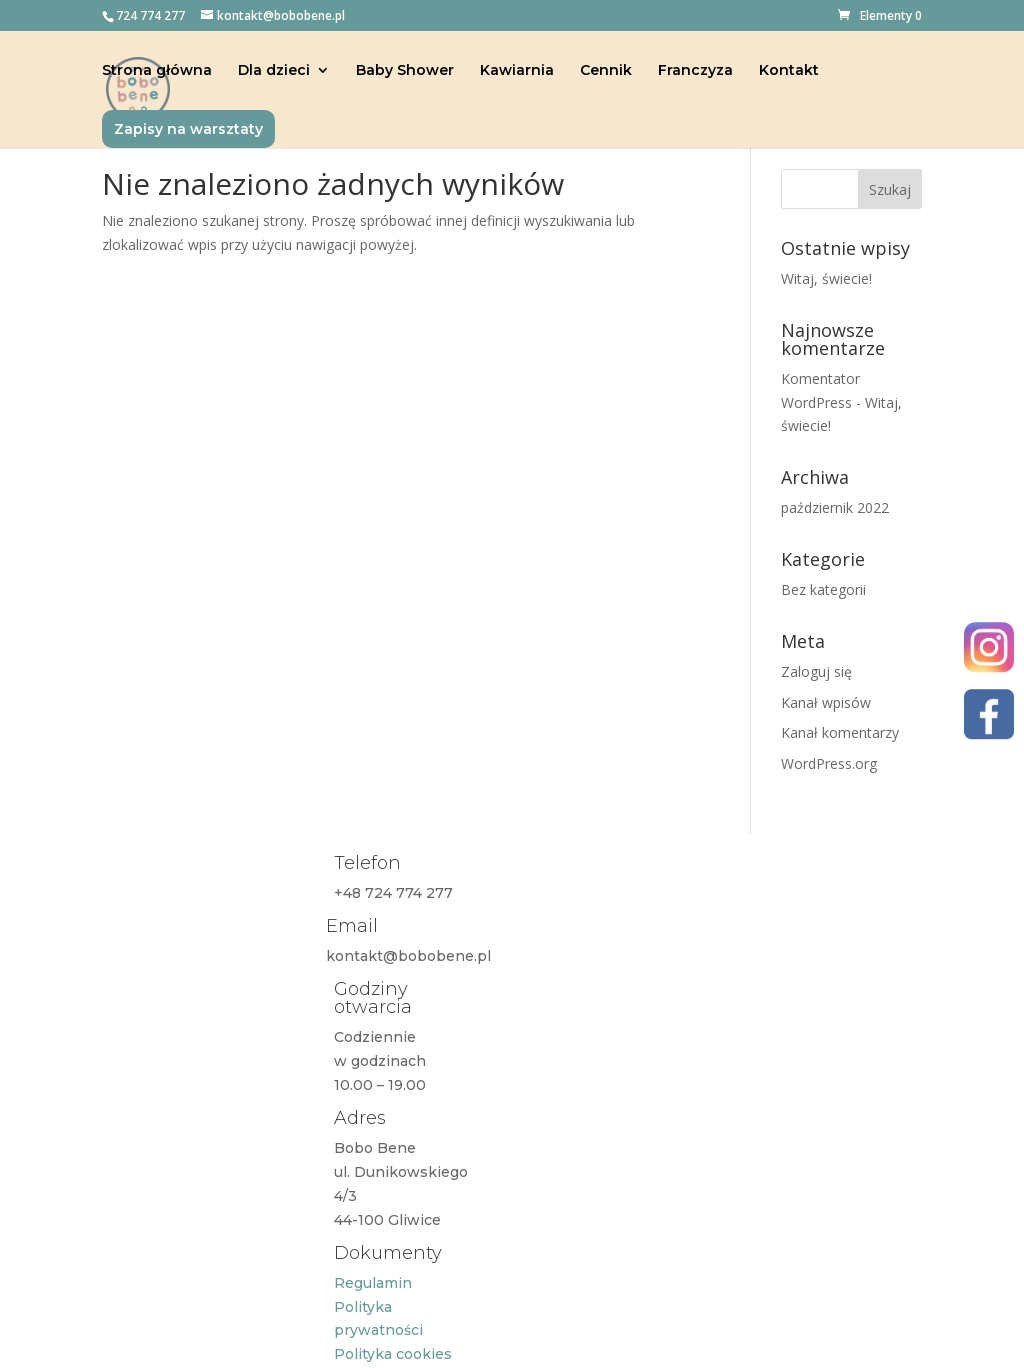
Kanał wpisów (826, 702)
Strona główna (157, 71)
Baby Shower (405, 71)
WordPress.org (829, 763)
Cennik (606, 71)
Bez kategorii (823, 589)
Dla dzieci (274, 71)
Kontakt (789, 71)
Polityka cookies (393, 1354)
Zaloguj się (816, 671)
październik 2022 (835, 507)
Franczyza (695, 71)
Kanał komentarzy (840, 732)
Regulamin (373, 1283)
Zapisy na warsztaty (188, 129)
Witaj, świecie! (826, 278)
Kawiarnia (517, 71)
